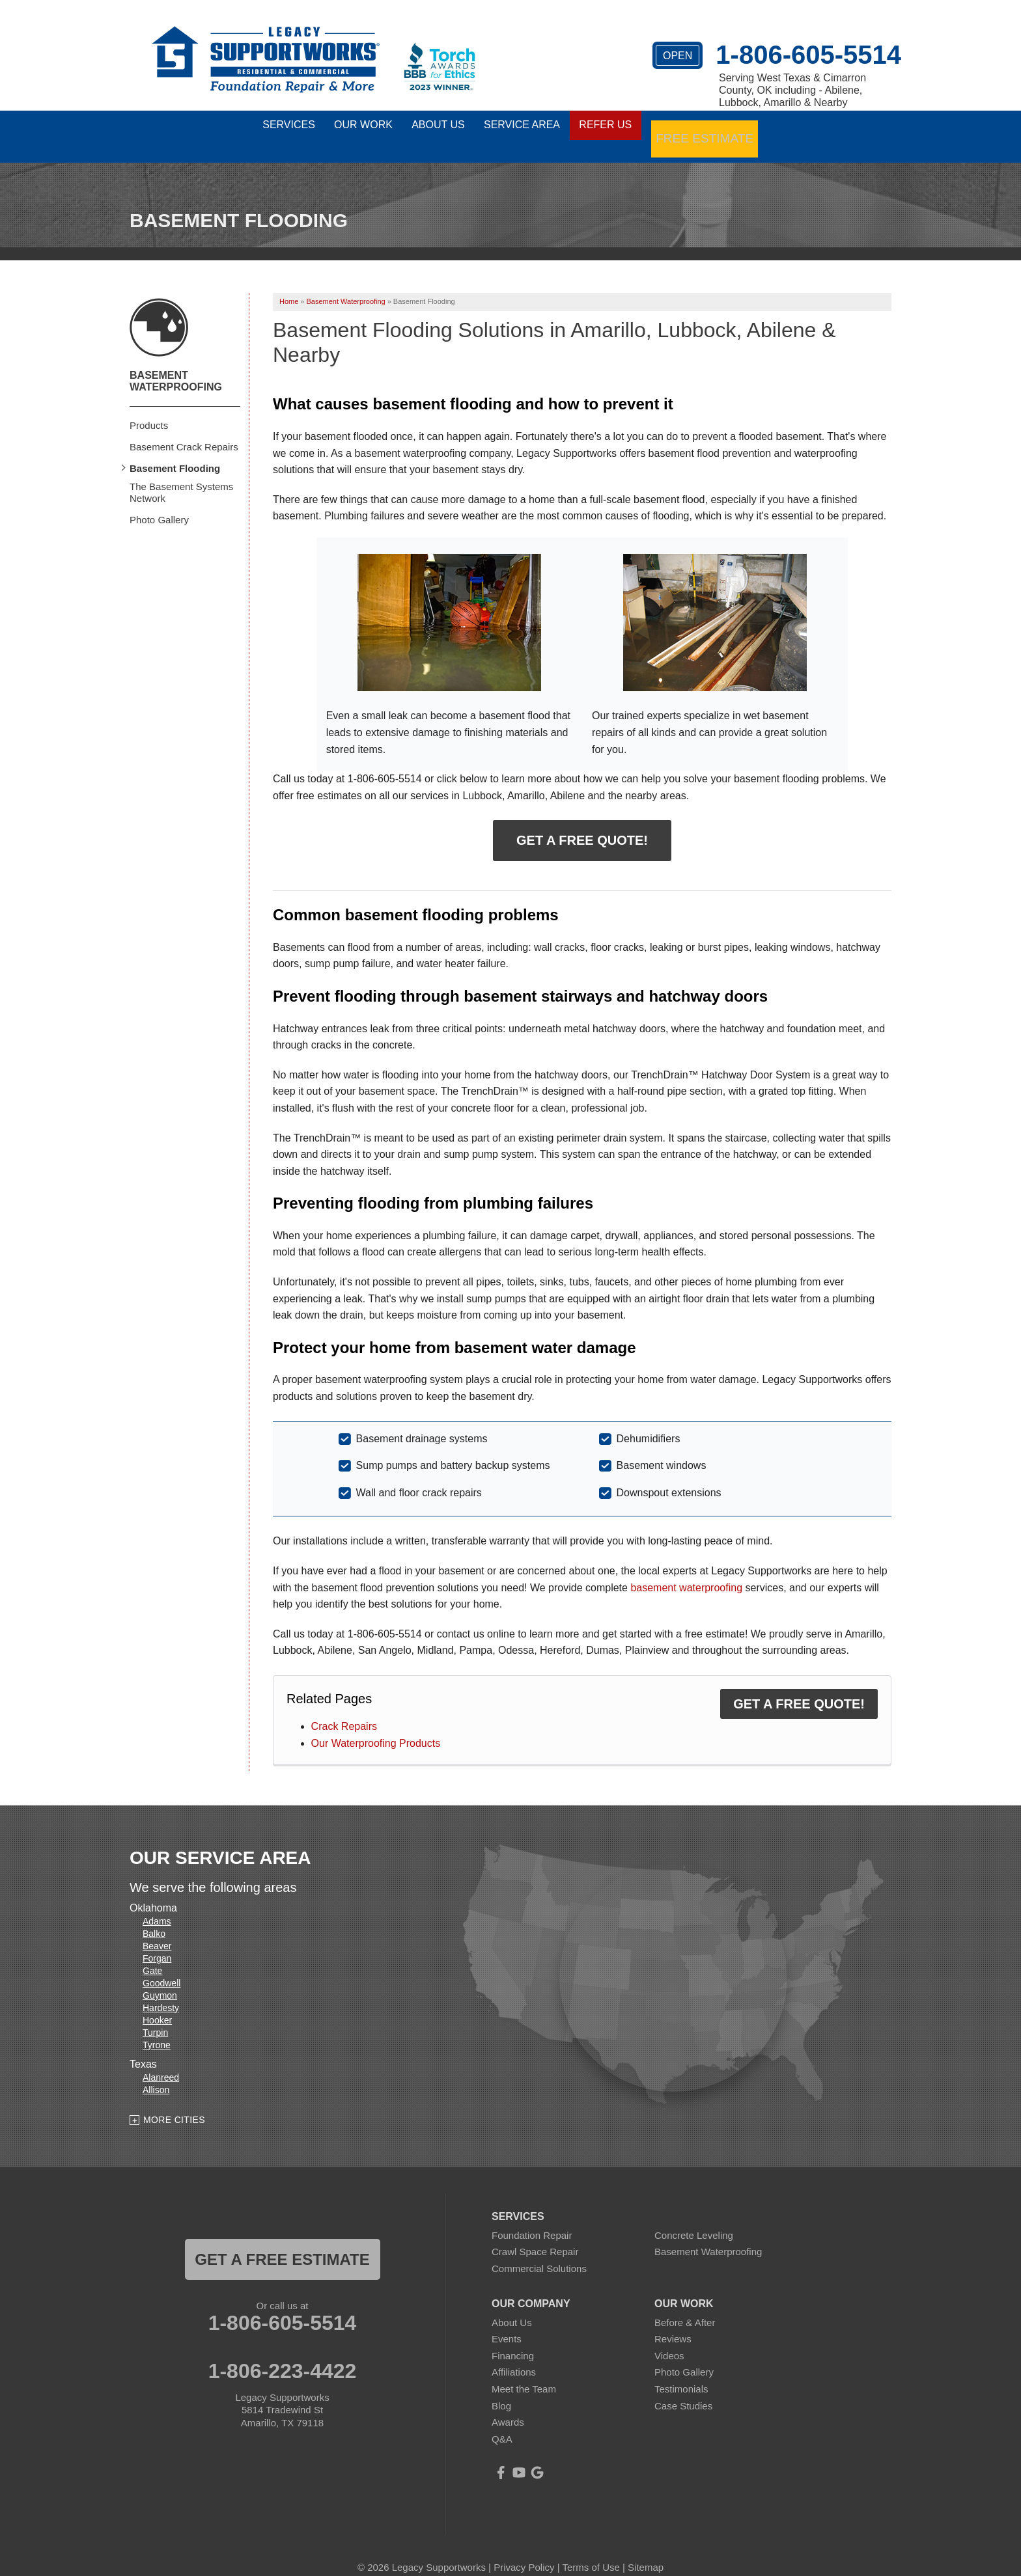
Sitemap (646, 2549)
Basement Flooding (175, 450)
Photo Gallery (159, 501)
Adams (157, 1903)
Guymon (160, 1978)
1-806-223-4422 (282, 2353)
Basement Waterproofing (176, 362)
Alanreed (161, 2060)
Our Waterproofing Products (376, 1725)
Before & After (684, 2304)
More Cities (174, 2102)
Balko (154, 1916)
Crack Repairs (344, 1708)
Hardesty (161, 1990)
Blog (501, 2387)
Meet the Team (524, 2371)
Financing (513, 2337)
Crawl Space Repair (535, 2234)
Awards (508, 2404)
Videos (669, 2337)
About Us (512, 2304)
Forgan (157, 1941)
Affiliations (514, 2354)
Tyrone (157, 2027)
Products (149, 407)
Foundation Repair (532, 2217)
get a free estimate (282, 2242)
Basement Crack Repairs (184, 428)
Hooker (157, 2002)
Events (507, 2321)
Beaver (157, 1928)
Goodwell (161, 1965)
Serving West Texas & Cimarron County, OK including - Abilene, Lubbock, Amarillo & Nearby (792, 90)
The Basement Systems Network (181, 474)
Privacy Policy (524, 2549)
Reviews (673, 2321)
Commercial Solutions (539, 2250)
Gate (152, 1953)
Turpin (155, 2015)
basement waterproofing (686, 1569)
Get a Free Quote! (582, 822)
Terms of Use (590, 2549)
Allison (156, 2072)
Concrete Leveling (693, 2217)
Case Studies (683, 2387)
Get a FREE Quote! (799, 1686)
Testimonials (681, 2371)
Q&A (502, 2420)
